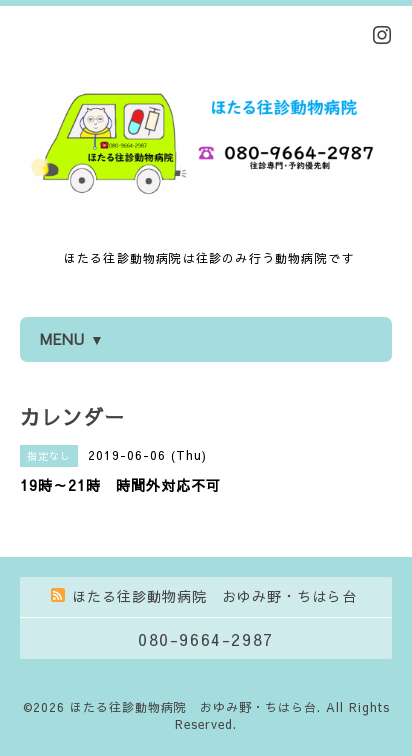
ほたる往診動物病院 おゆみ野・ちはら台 (193, 707)
